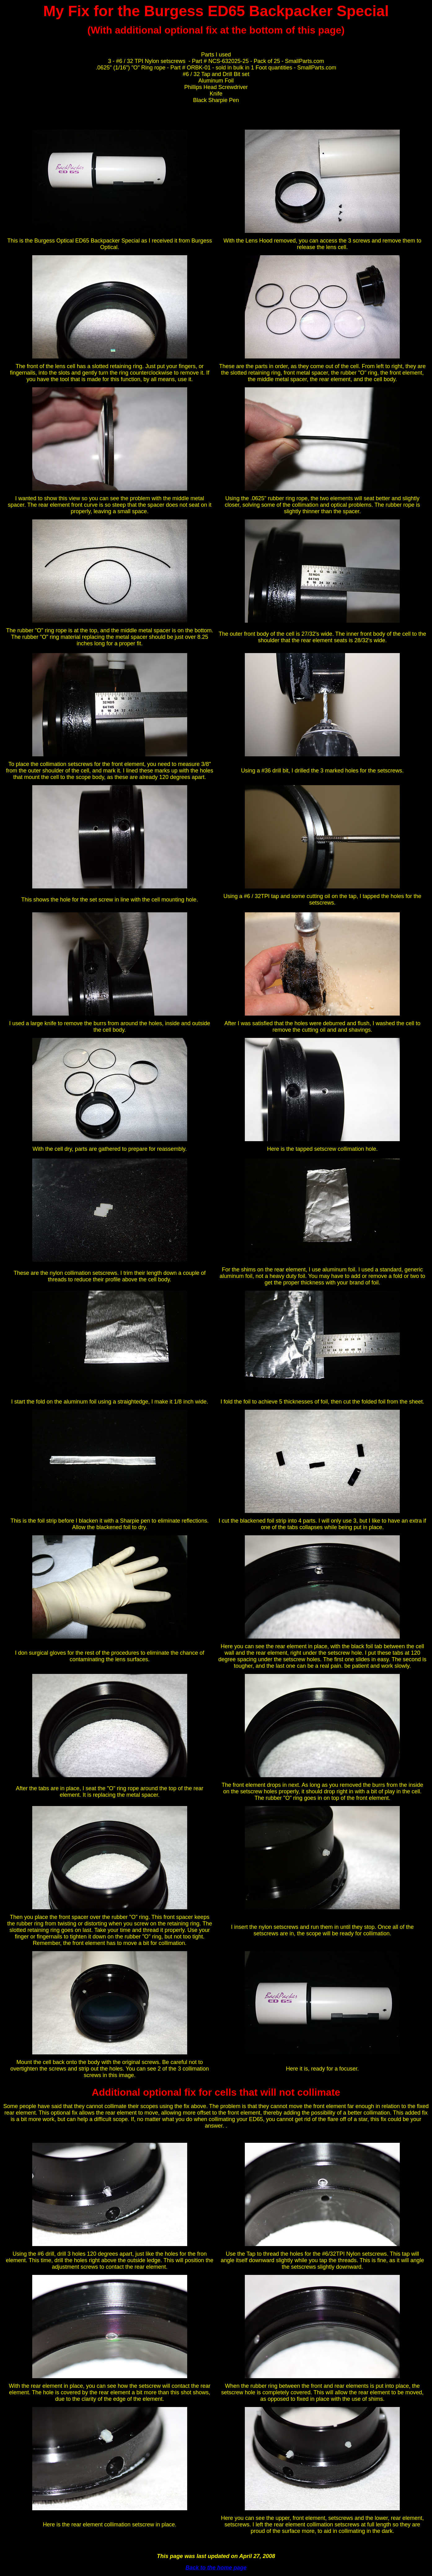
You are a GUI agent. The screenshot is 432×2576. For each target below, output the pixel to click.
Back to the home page (215, 2568)
